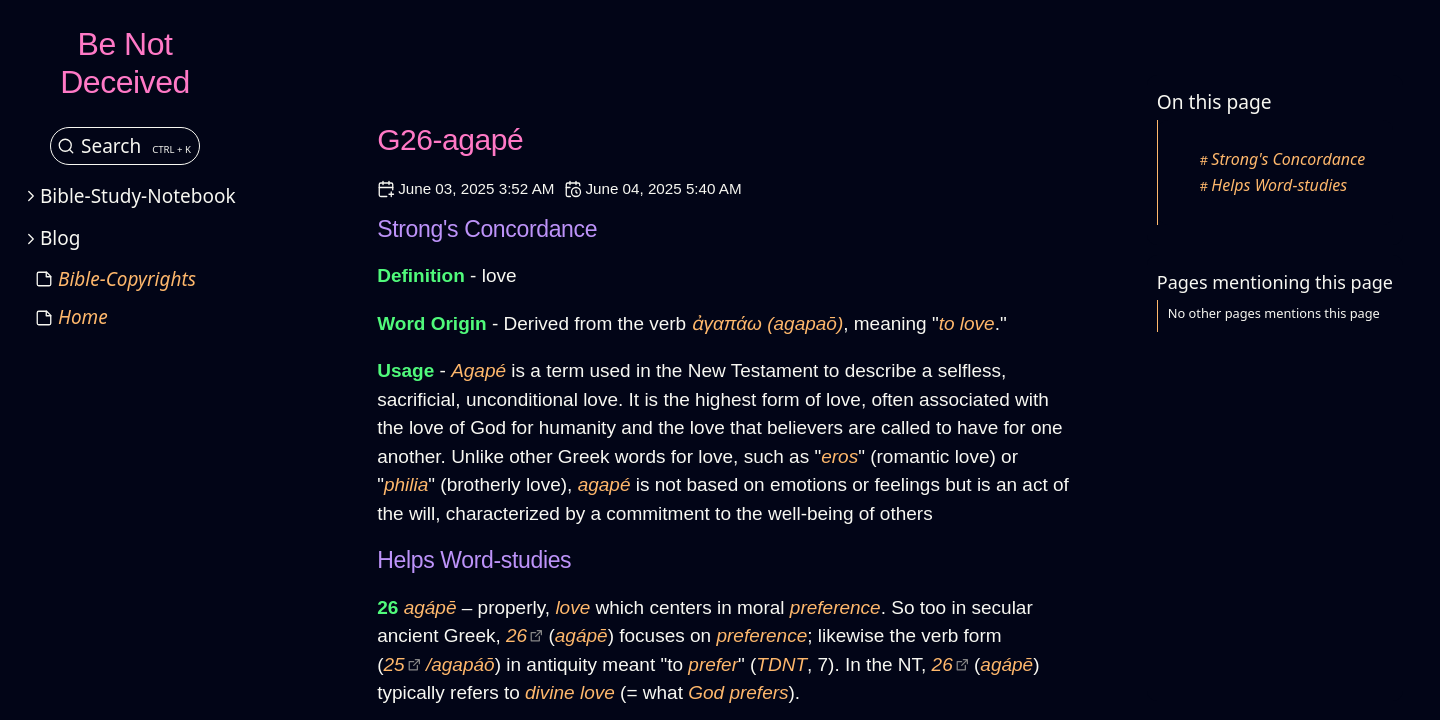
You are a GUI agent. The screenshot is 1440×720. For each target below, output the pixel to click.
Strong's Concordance (1288, 159)
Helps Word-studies (1279, 185)
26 (516, 635)
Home (83, 317)
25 (394, 664)
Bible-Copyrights (127, 279)
